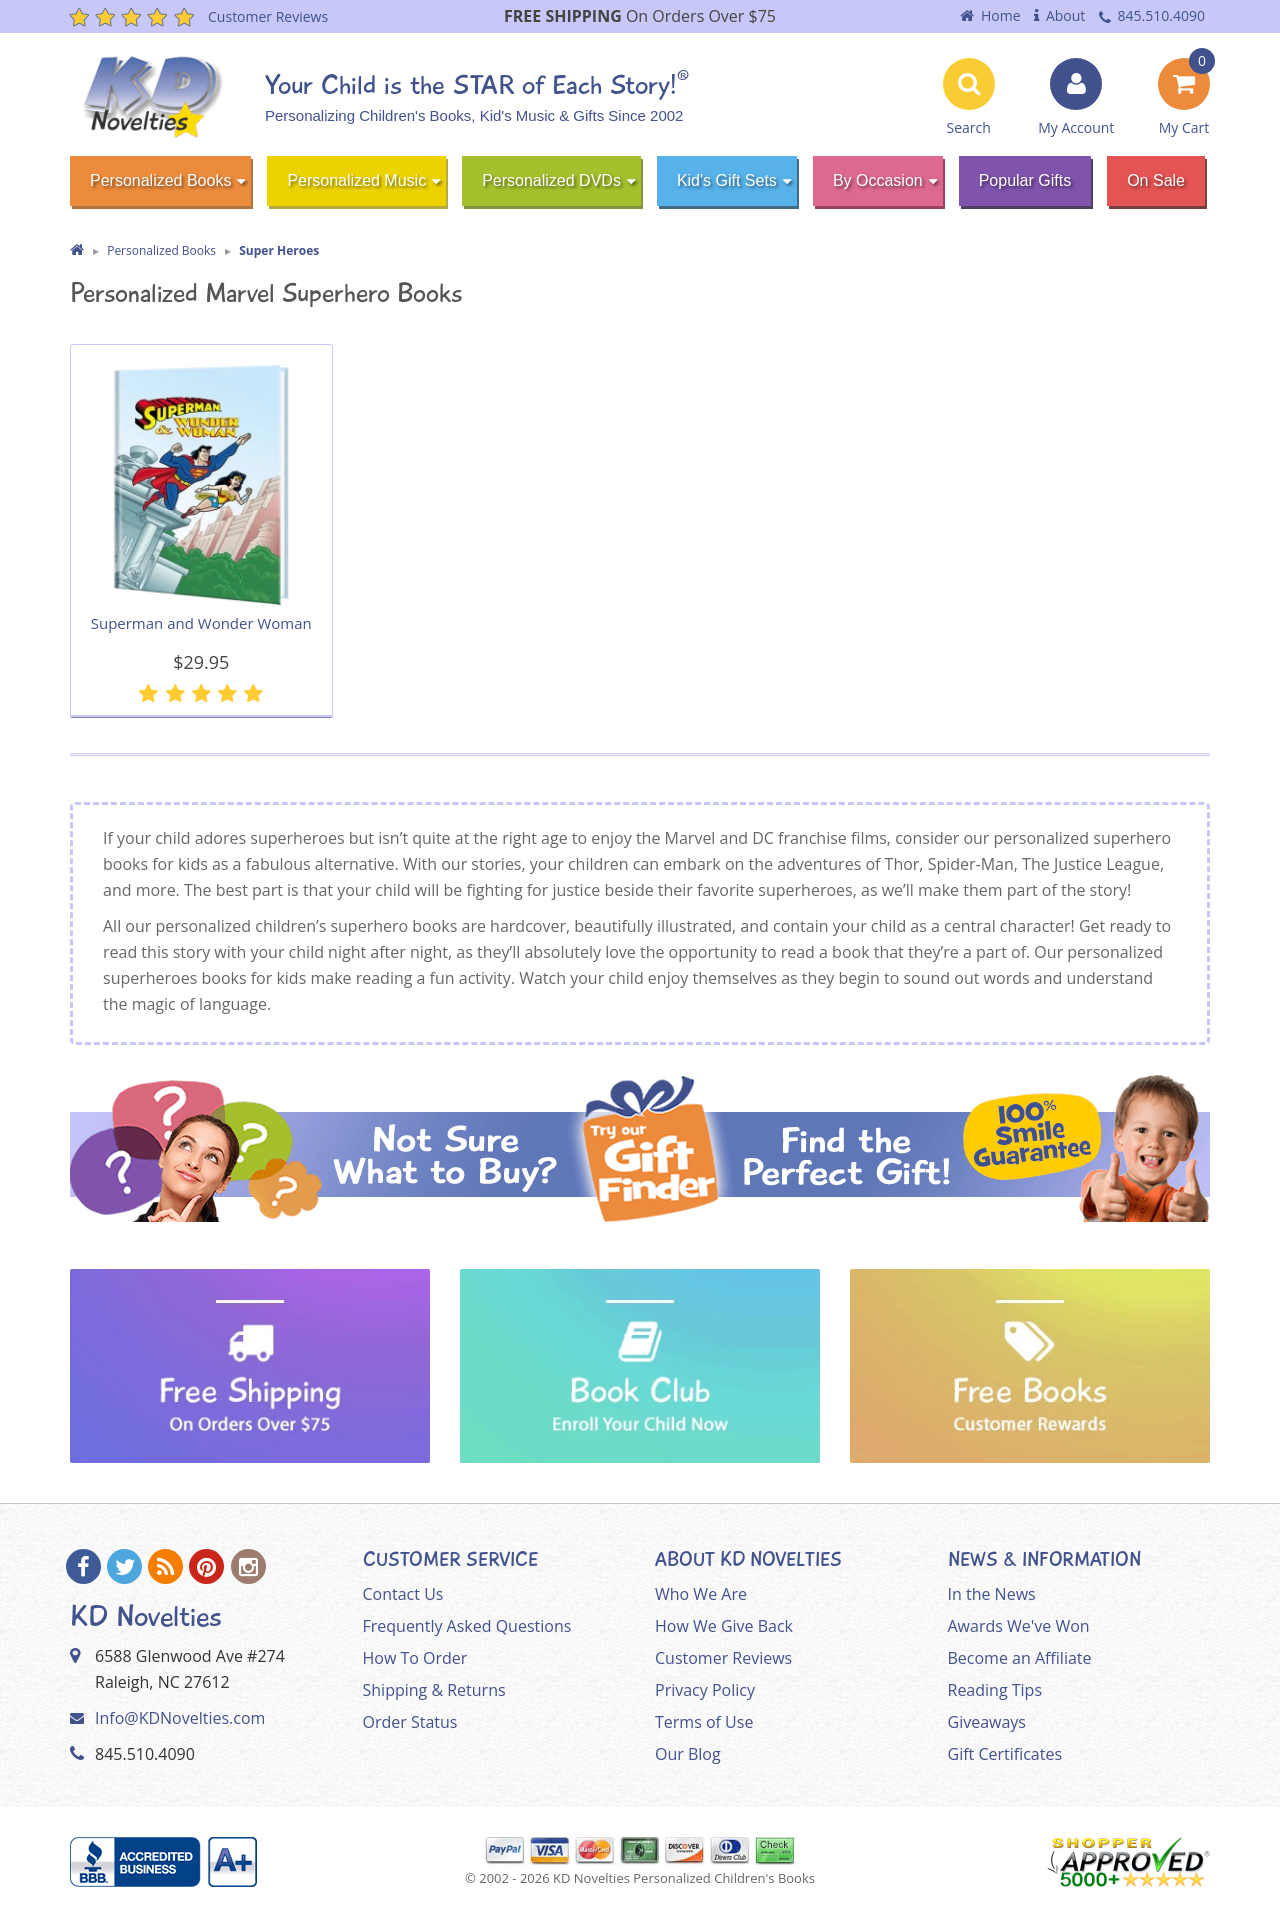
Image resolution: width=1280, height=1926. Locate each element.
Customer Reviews (723, 1658)
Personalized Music (356, 180)
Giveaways (987, 1722)
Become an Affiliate (1020, 1658)
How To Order (415, 1658)
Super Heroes (279, 250)
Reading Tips (995, 1690)
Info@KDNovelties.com (180, 1718)
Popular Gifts (1025, 180)
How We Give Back (724, 1626)
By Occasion (878, 180)
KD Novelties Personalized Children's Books (684, 1878)
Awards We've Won (1019, 1626)
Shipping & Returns (434, 1690)
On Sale (1156, 180)
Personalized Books (160, 180)
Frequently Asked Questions (467, 1626)
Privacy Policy (705, 1690)
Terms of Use (704, 1722)
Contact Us (403, 1594)
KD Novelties (146, 1616)
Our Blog (688, 1754)
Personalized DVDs (551, 180)
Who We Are (701, 1594)
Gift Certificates (1005, 1754)
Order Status (410, 1722)
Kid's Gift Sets (727, 180)
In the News (992, 1594)
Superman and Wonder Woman (201, 623)
